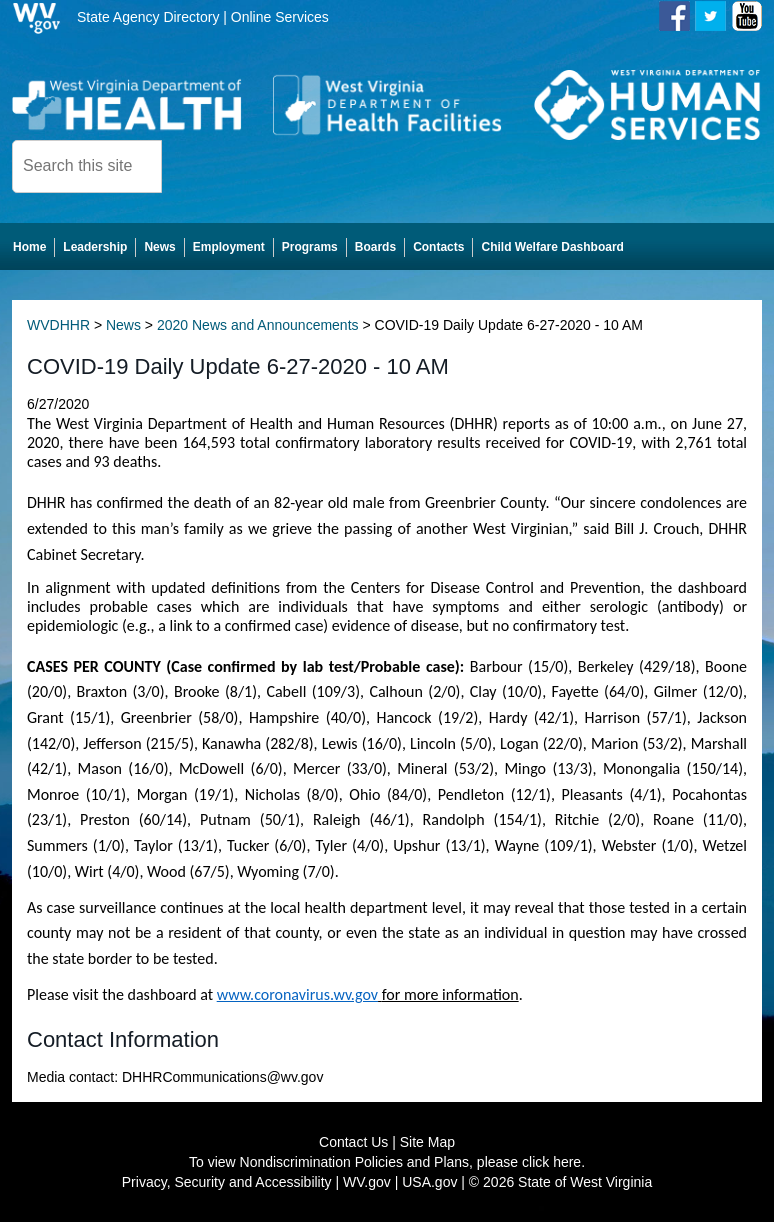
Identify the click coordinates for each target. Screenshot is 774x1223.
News (123, 327)
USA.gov (429, 1183)
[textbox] (87, 166)
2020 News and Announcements (258, 327)
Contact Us (353, 1143)
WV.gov (367, 1183)
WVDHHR (58, 327)
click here (551, 1163)
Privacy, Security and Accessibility (227, 1183)
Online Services (280, 17)
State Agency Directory (148, 17)
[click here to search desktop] (196, 165)
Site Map (427, 1143)
